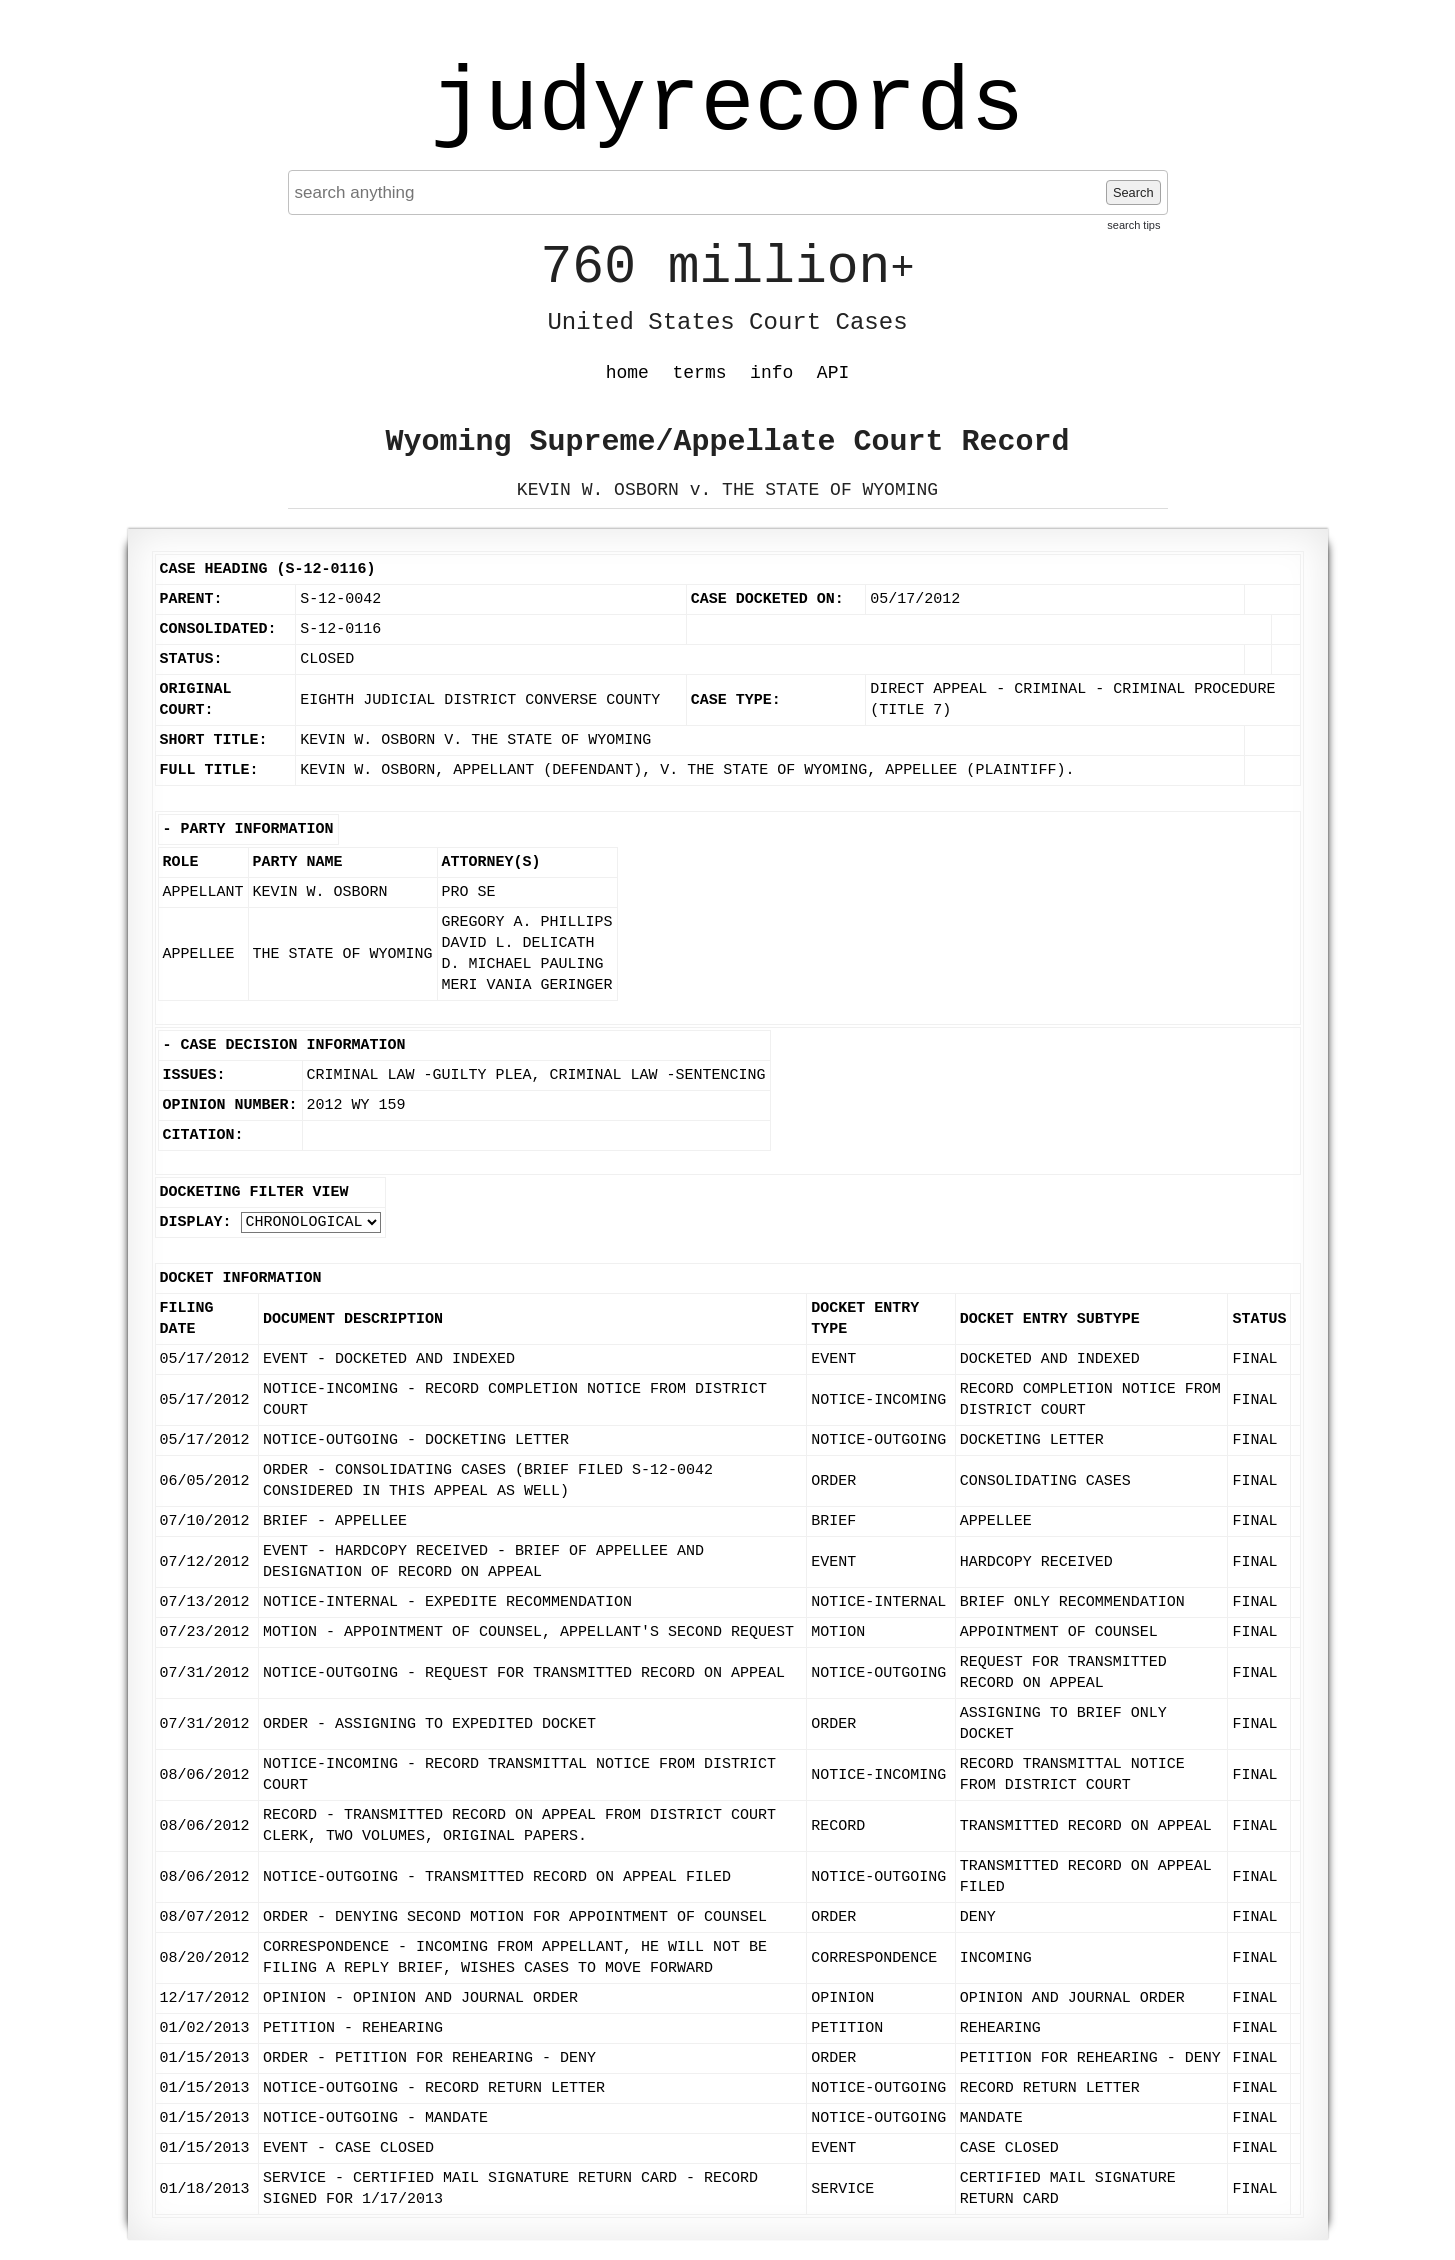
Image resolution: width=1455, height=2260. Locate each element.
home (627, 373)
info (771, 373)
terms (700, 373)
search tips (1133, 225)
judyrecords (727, 105)
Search (1133, 192)
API (833, 373)
